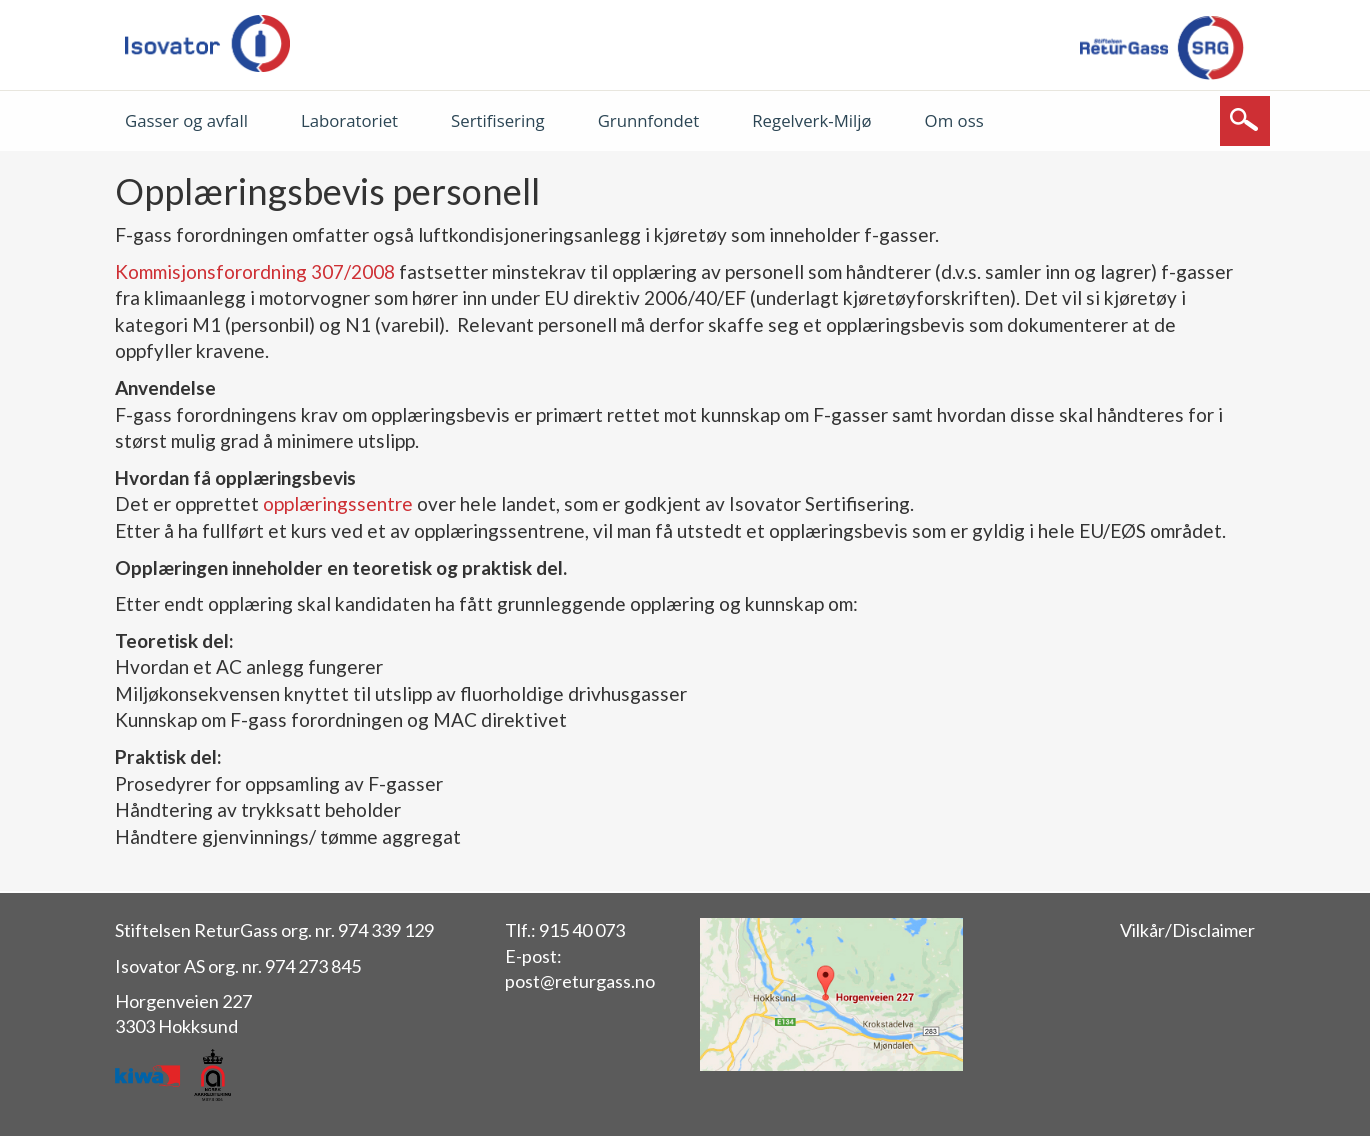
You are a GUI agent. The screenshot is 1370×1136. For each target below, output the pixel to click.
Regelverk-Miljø (811, 120)
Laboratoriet (349, 120)
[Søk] (1245, 121)
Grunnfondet (649, 120)
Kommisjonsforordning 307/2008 (255, 271)
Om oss (954, 120)
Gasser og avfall (186, 120)
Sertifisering (498, 120)
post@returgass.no (580, 981)
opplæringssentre (340, 503)
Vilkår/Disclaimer (1187, 930)
